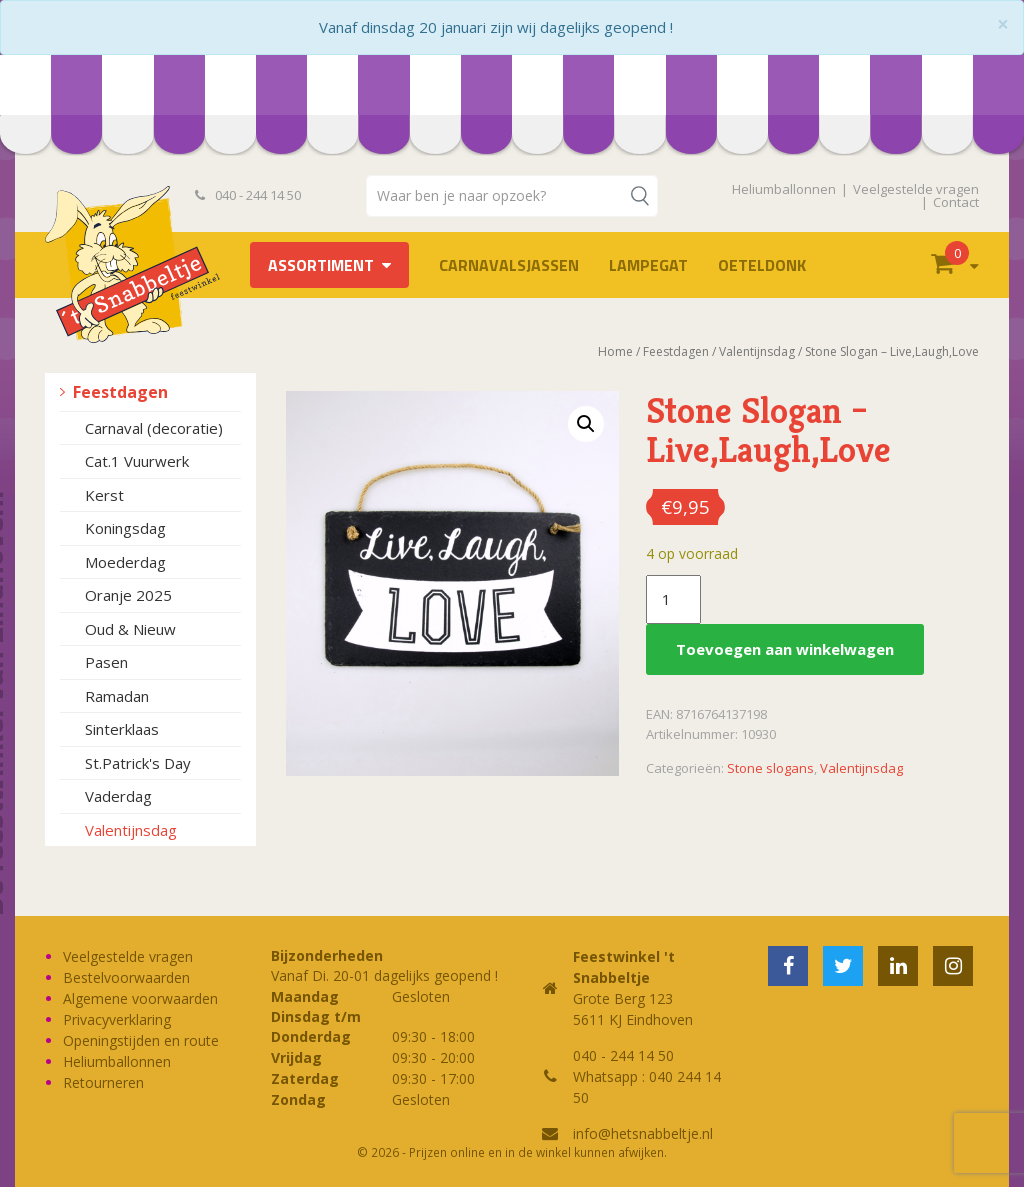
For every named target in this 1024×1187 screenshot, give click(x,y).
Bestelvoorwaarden (126, 977)
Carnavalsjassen (509, 265)
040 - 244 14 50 (248, 195)
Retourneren (103, 1082)
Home (615, 351)
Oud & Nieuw (130, 629)
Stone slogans (770, 768)
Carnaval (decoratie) (154, 428)
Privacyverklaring (117, 1019)
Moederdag (125, 562)
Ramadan (117, 696)
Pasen (106, 662)
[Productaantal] (673, 600)
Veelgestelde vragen (916, 189)
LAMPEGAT (648, 265)
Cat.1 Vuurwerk (137, 461)
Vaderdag (118, 796)
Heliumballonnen (784, 189)
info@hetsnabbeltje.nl (643, 1133)
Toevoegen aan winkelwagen (785, 649)
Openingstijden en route (141, 1040)
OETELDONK (762, 265)
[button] (586, 424)
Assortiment (321, 265)
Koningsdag (125, 528)
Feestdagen (120, 392)
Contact (956, 202)
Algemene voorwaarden (140, 998)
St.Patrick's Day (138, 763)
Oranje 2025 (128, 595)
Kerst (104, 495)
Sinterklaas (122, 729)
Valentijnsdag (131, 830)
